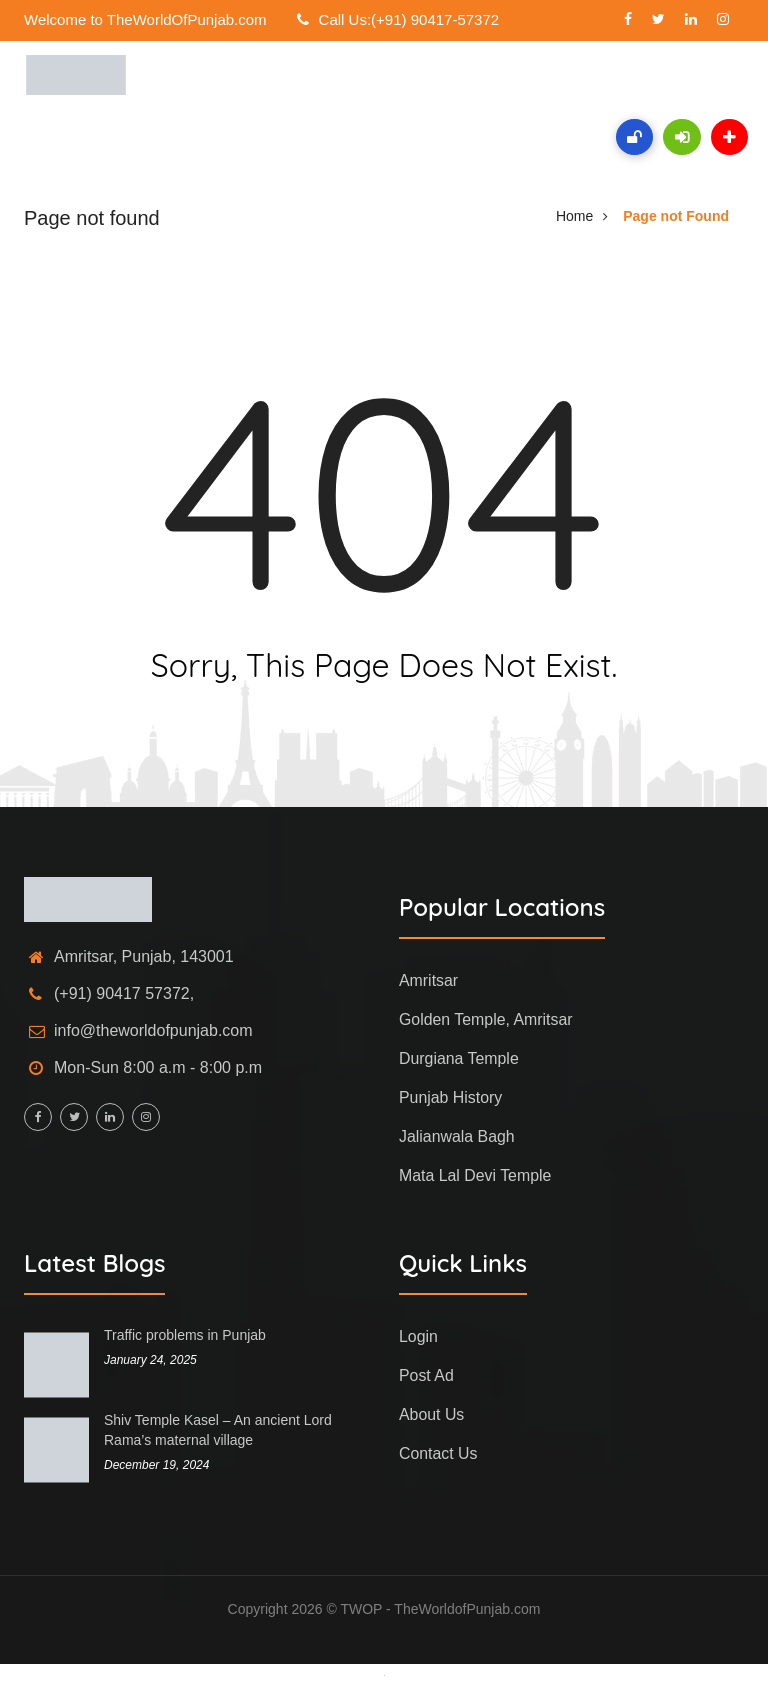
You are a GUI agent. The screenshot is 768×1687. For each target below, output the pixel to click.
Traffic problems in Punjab (185, 1335)
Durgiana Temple (459, 1058)
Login (418, 1336)
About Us (432, 1414)
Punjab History (451, 1097)
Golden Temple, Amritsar (486, 1019)
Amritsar (429, 980)
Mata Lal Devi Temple (476, 1175)
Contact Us (438, 1453)
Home (574, 216)
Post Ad (426, 1375)
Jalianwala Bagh (457, 1136)
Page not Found (676, 216)
